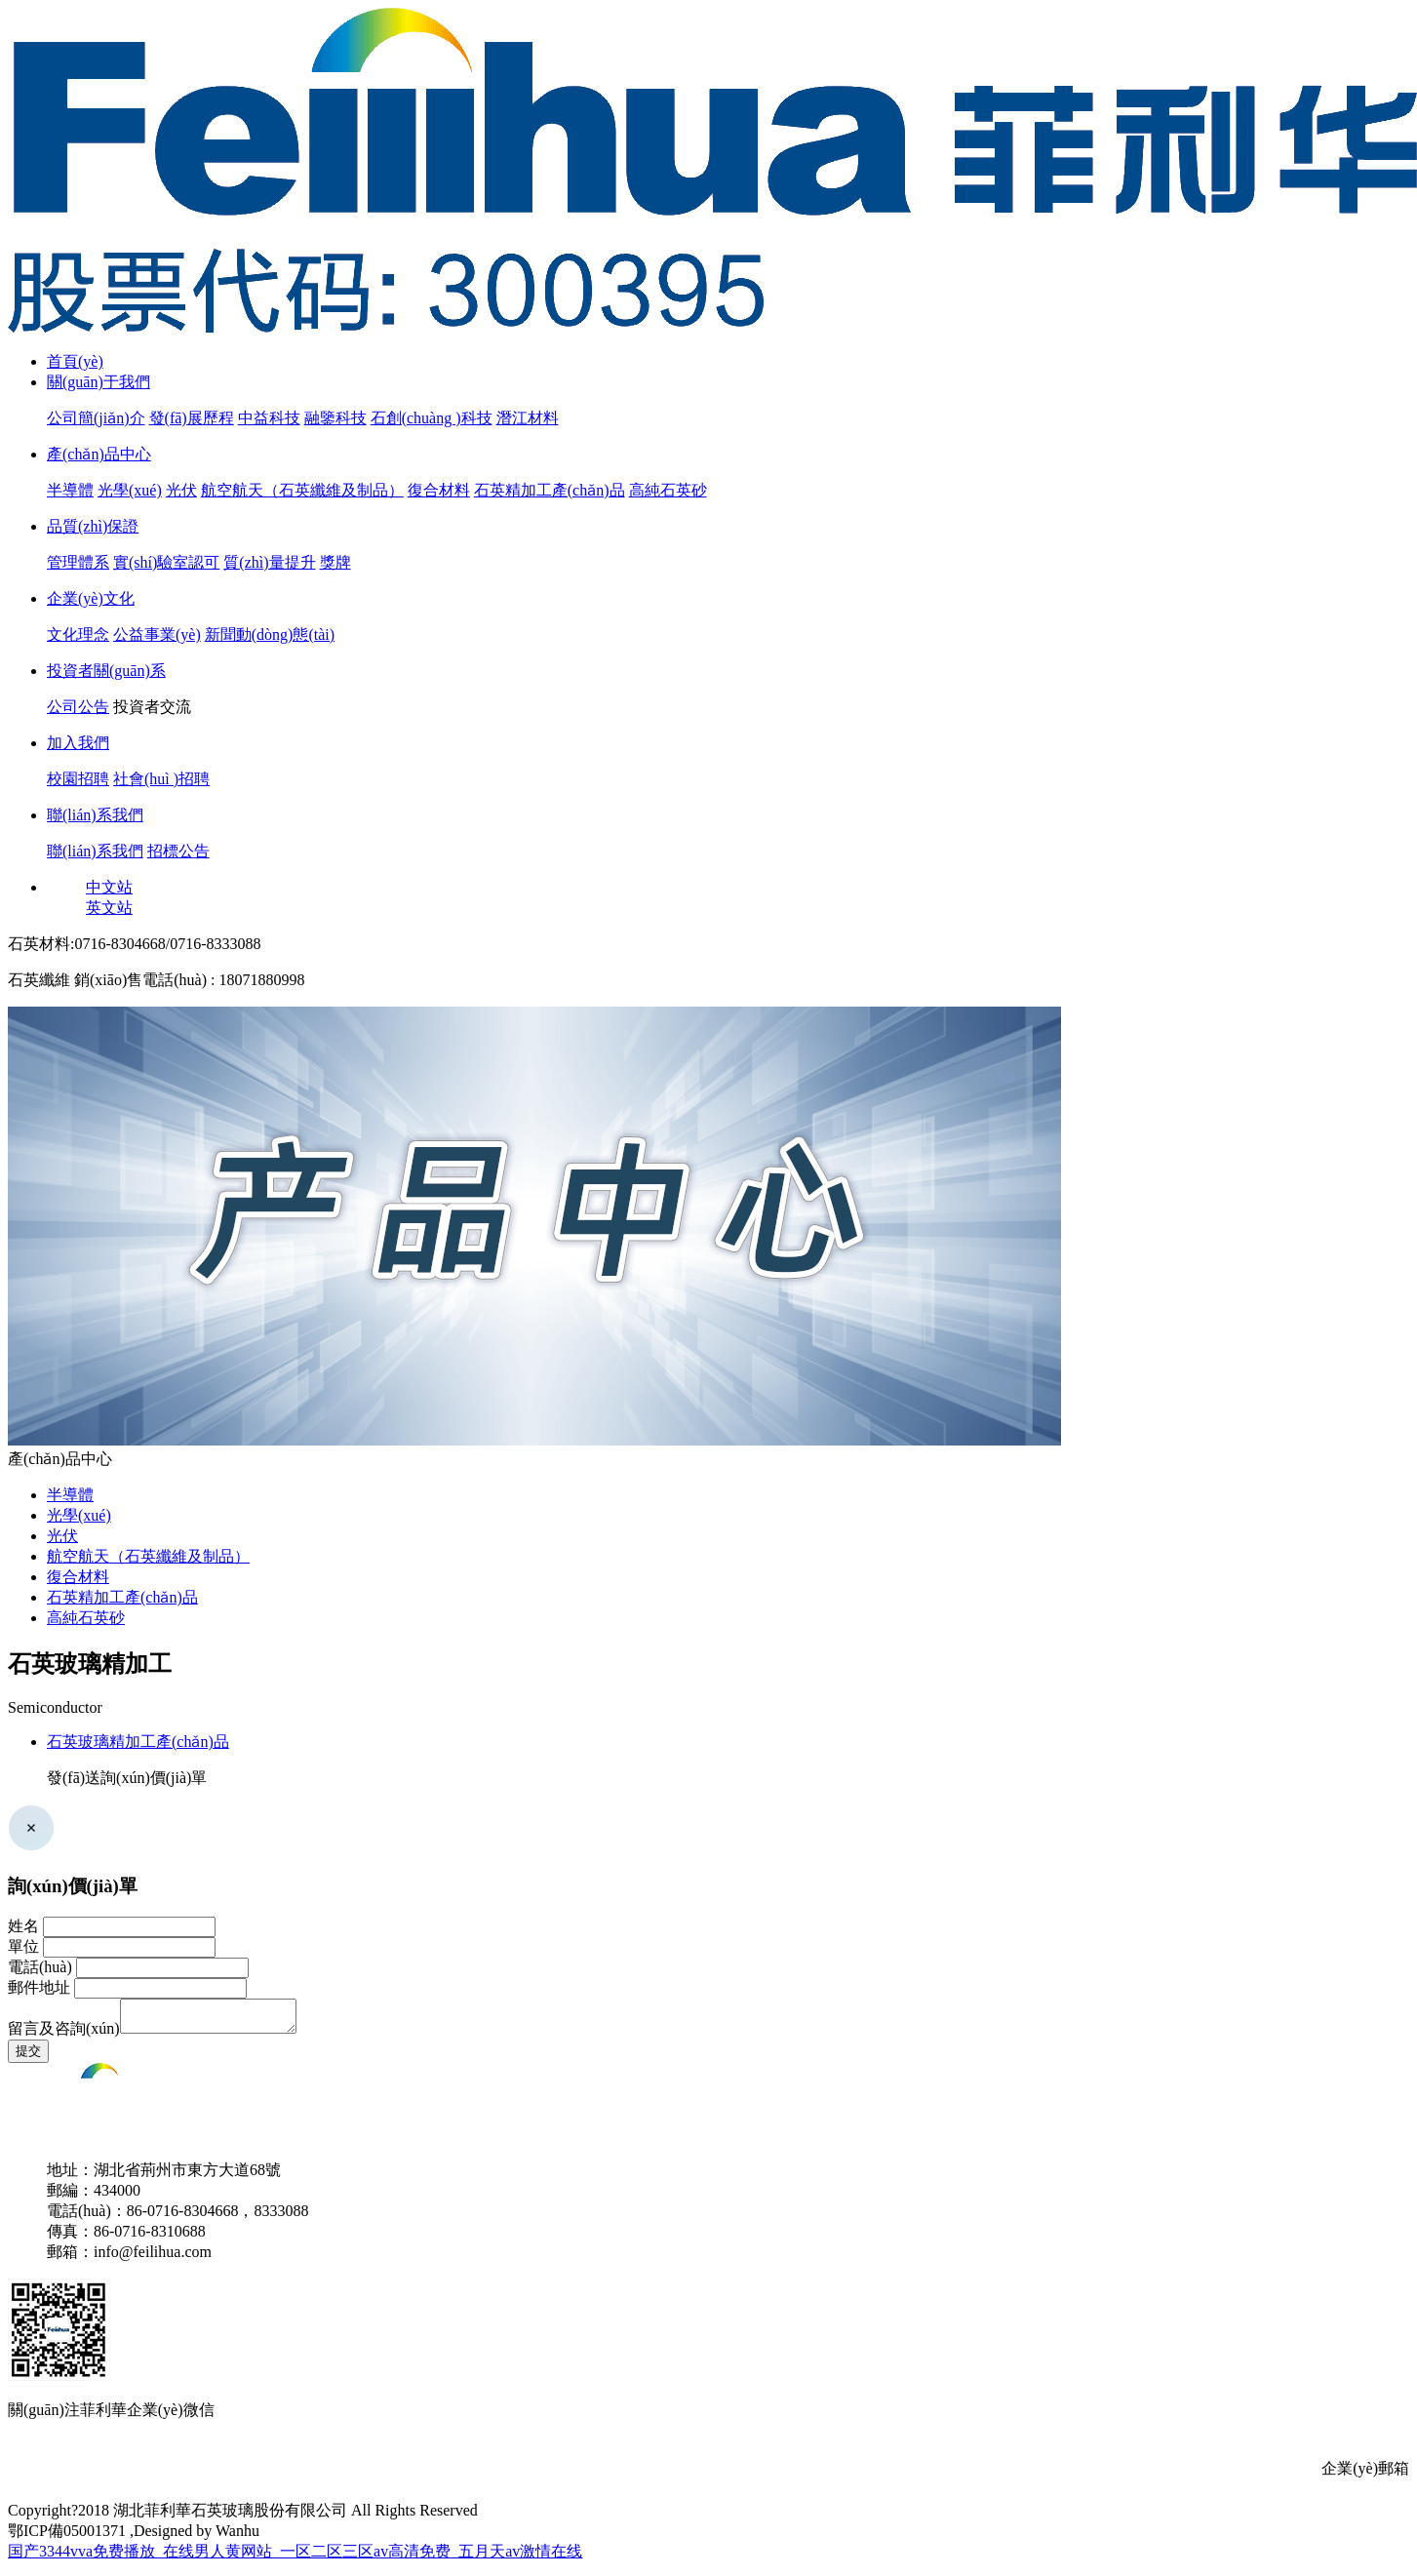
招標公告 (178, 851)
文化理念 (78, 634)
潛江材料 (527, 418)
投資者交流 (152, 706)
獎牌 (335, 562)
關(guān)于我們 (98, 382)
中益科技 (269, 418)
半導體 (70, 490)
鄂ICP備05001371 (67, 2536)
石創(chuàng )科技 (431, 418)
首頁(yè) (75, 361)
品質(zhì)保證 (92, 526)
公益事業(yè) (157, 634)
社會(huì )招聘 (161, 779)
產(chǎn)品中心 (99, 454)
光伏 (181, 490)
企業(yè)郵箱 (1365, 2474)
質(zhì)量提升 (269, 562)
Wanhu (237, 2536)
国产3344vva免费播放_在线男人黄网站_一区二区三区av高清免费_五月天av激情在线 (295, 2557)
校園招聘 (78, 779)
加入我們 (78, 742)
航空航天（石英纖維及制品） (302, 490)
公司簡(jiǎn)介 (96, 418)
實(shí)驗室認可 (166, 562)
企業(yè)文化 (91, 598)
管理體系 (78, 562)
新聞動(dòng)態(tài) (270, 634)
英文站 (109, 907)
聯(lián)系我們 (95, 815)
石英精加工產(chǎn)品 (549, 490)
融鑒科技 (335, 418)
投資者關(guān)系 (106, 670)
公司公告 (78, 706)
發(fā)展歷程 (191, 418)
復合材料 (439, 490)
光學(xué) (130, 490)
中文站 (109, 887)
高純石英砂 (668, 490)
